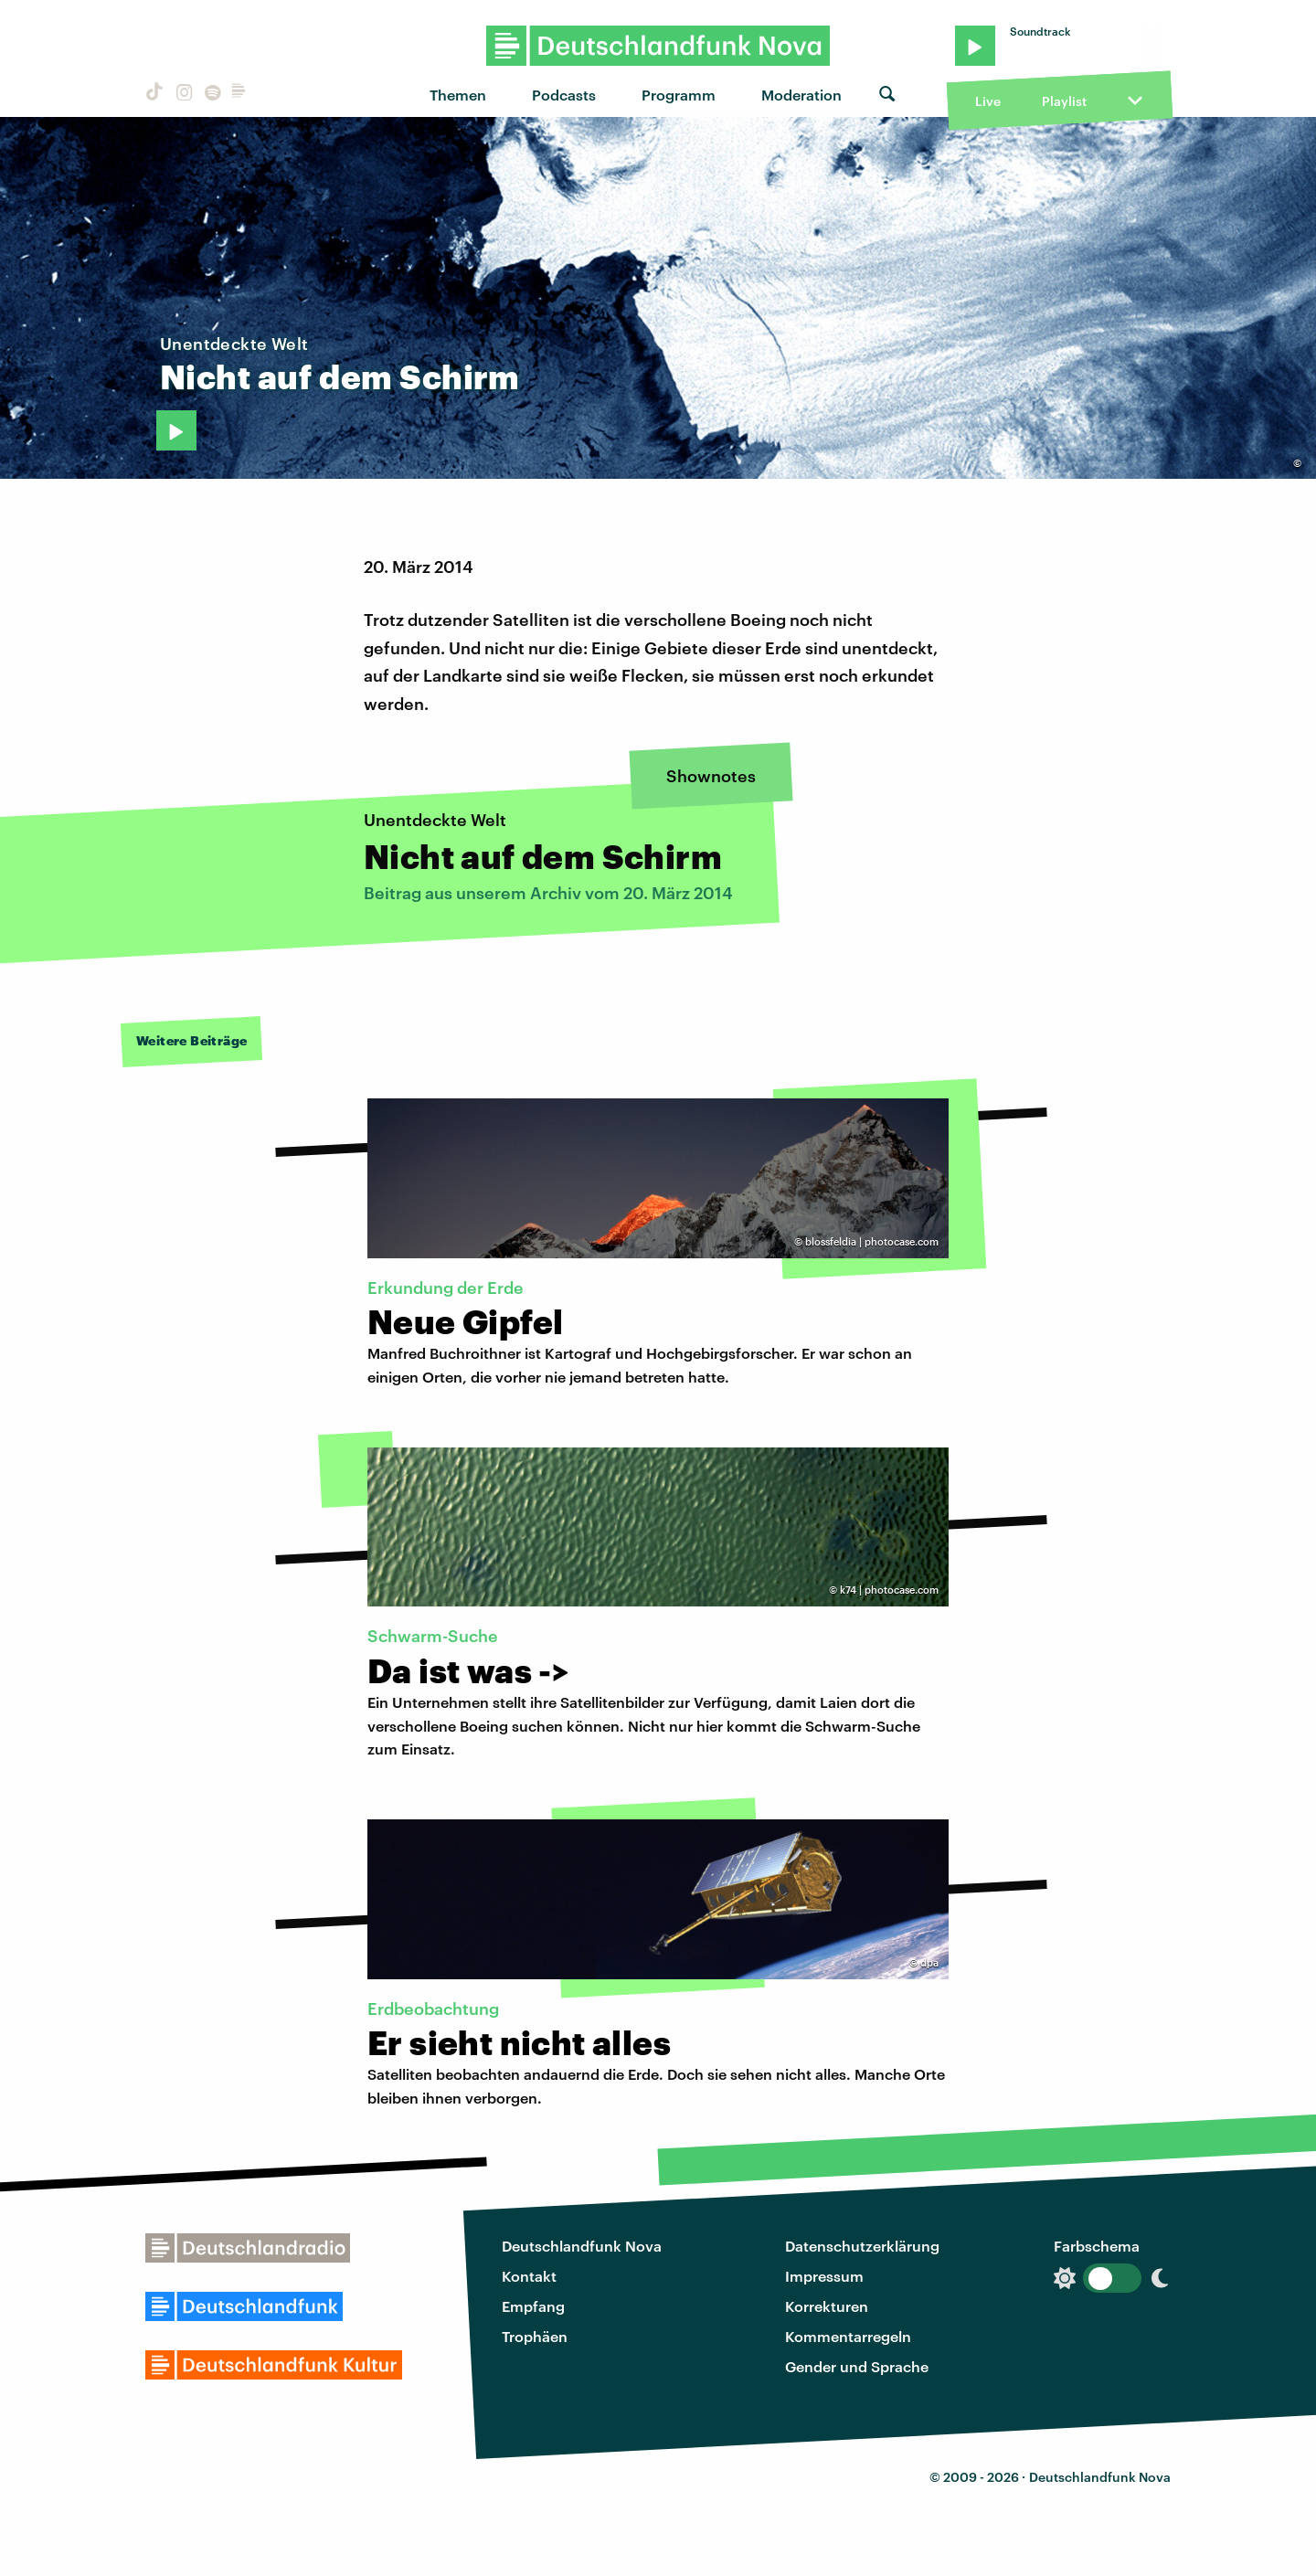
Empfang (533, 2306)
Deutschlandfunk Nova (582, 2245)
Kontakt (529, 2275)
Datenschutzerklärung (862, 2245)
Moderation (801, 94)
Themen (458, 94)
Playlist (1064, 101)
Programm (679, 94)
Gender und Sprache (857, 2366)
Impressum (824, 2275)
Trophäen (535, 2336)
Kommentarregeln (848, 2336)
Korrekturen (826, 2306)
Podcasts (564, 94)
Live (988, 101)
